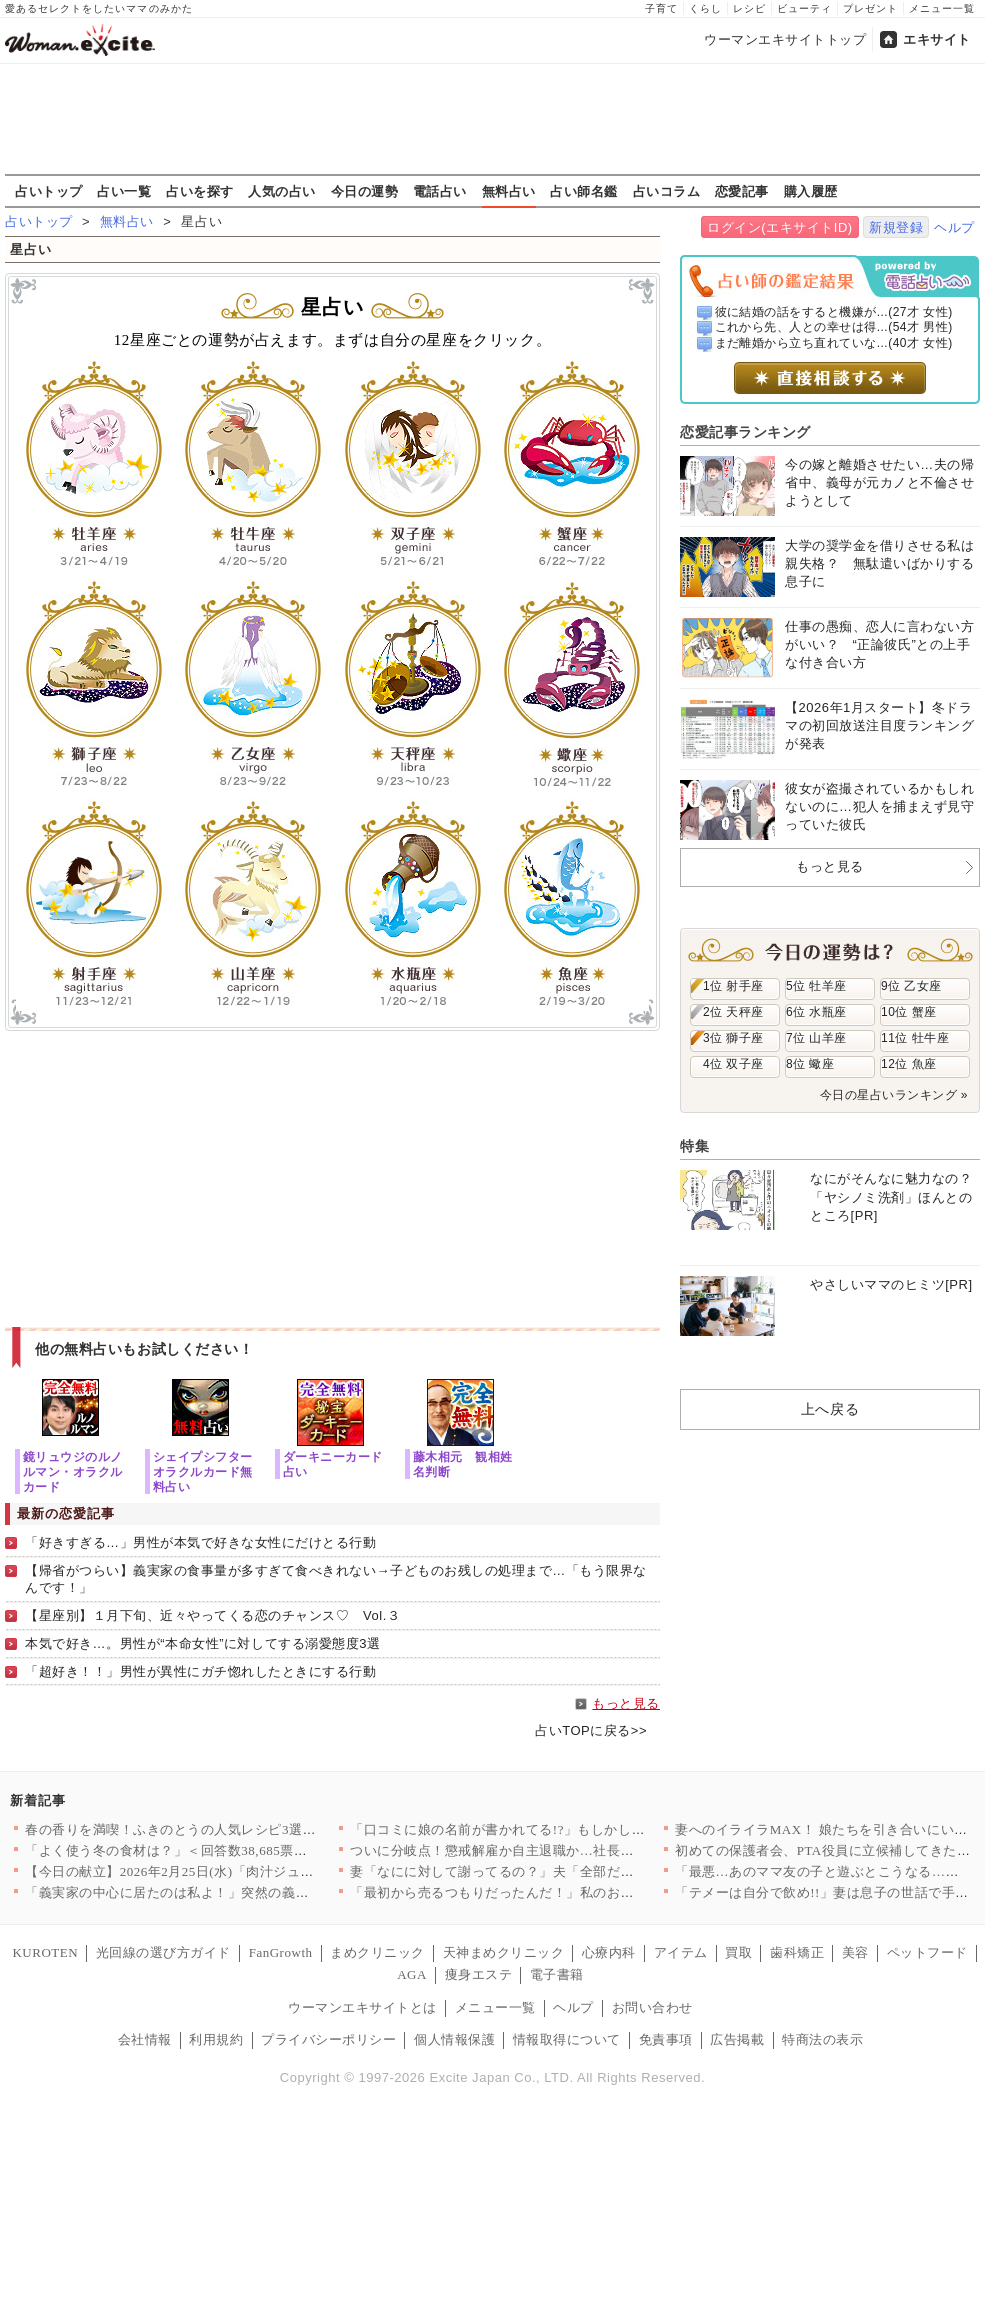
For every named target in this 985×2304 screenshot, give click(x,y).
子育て (661, 8)
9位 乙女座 (911, 986)
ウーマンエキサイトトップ (785, 39)
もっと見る (626, 1703)
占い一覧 (124, 191)
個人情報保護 (454, 2039)
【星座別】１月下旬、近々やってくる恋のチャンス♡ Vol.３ (212, 1615)
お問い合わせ (652, 2007)
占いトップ (49, 191)
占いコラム (667, 191)
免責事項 (666, 2039)
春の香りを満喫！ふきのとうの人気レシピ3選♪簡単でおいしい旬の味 (235, 1829)
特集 (694, 1146)
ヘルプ (954, 227)
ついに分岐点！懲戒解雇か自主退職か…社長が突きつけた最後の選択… (566, 1850)
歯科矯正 (797, 1952)
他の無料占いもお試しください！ (144, 1349)
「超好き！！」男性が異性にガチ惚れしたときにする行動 (201, 1671)
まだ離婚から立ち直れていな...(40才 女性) (834, 343)
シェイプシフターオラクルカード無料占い (203, 1471)
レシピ (749, 8)
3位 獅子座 (733, 1038)
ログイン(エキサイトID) (779, 227)
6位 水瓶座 (816, 1012)
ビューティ (804, 8)
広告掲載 (737, 2039)
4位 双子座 (733, 1064)
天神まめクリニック (504, 1952)
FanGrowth (281, 1952)
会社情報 (145, 2039)
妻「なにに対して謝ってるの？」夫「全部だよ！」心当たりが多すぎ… (566, 1871)
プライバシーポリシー (328, 2039)
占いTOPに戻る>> (591, 1730)
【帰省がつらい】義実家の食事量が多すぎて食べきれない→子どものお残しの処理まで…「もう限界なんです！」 (336, 1579)
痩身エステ (479, 1974)
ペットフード (927, 1952)
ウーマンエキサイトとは (362, 2007)
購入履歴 (811, 191)
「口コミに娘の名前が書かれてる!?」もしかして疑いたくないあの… (558, 1829)
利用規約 (216, 2039)
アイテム (681, 1952)
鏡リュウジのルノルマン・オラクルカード (73, 1471)
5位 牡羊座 (816, 986)
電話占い (440, 191)
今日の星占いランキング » (894, 1095)
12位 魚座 (909, 1064)
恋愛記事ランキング (745, 432)
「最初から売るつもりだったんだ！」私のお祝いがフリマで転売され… (566, 1892)
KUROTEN (45, 1952)
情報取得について (567, 2039)
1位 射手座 (733, 986)
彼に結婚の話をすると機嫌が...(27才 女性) (834, 312)
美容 (855, 1952)
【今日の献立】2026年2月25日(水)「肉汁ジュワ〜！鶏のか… (210, 1871)
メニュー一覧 (942, 8)
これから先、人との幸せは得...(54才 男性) (834, 327)
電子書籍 (557, 1974)
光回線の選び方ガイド (163, 1952)
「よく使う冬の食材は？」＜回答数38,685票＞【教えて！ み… (215, 1850)
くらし (705, 8)
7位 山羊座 (816, 1038)
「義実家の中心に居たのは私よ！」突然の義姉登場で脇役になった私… (241, 1892)
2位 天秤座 (733, 1012)
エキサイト (937, 39)
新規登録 (896, 227)
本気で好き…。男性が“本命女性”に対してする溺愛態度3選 (202, 1643)
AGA (412, 1974)
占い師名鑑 (584, 191)
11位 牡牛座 (915, 1038)
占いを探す (200, 191)
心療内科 (609, 1952)
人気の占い (282, 191)
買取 (738, 1952)
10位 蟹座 (909, 1012)
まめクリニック (377, 1952)
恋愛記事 (742, 191)
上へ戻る (830, 1409)
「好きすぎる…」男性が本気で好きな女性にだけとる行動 (201, 1542)
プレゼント (870, 8)
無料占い (509, 191)
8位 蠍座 (810, 1064)
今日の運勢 (365, 191)
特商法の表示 (822, 2039)
